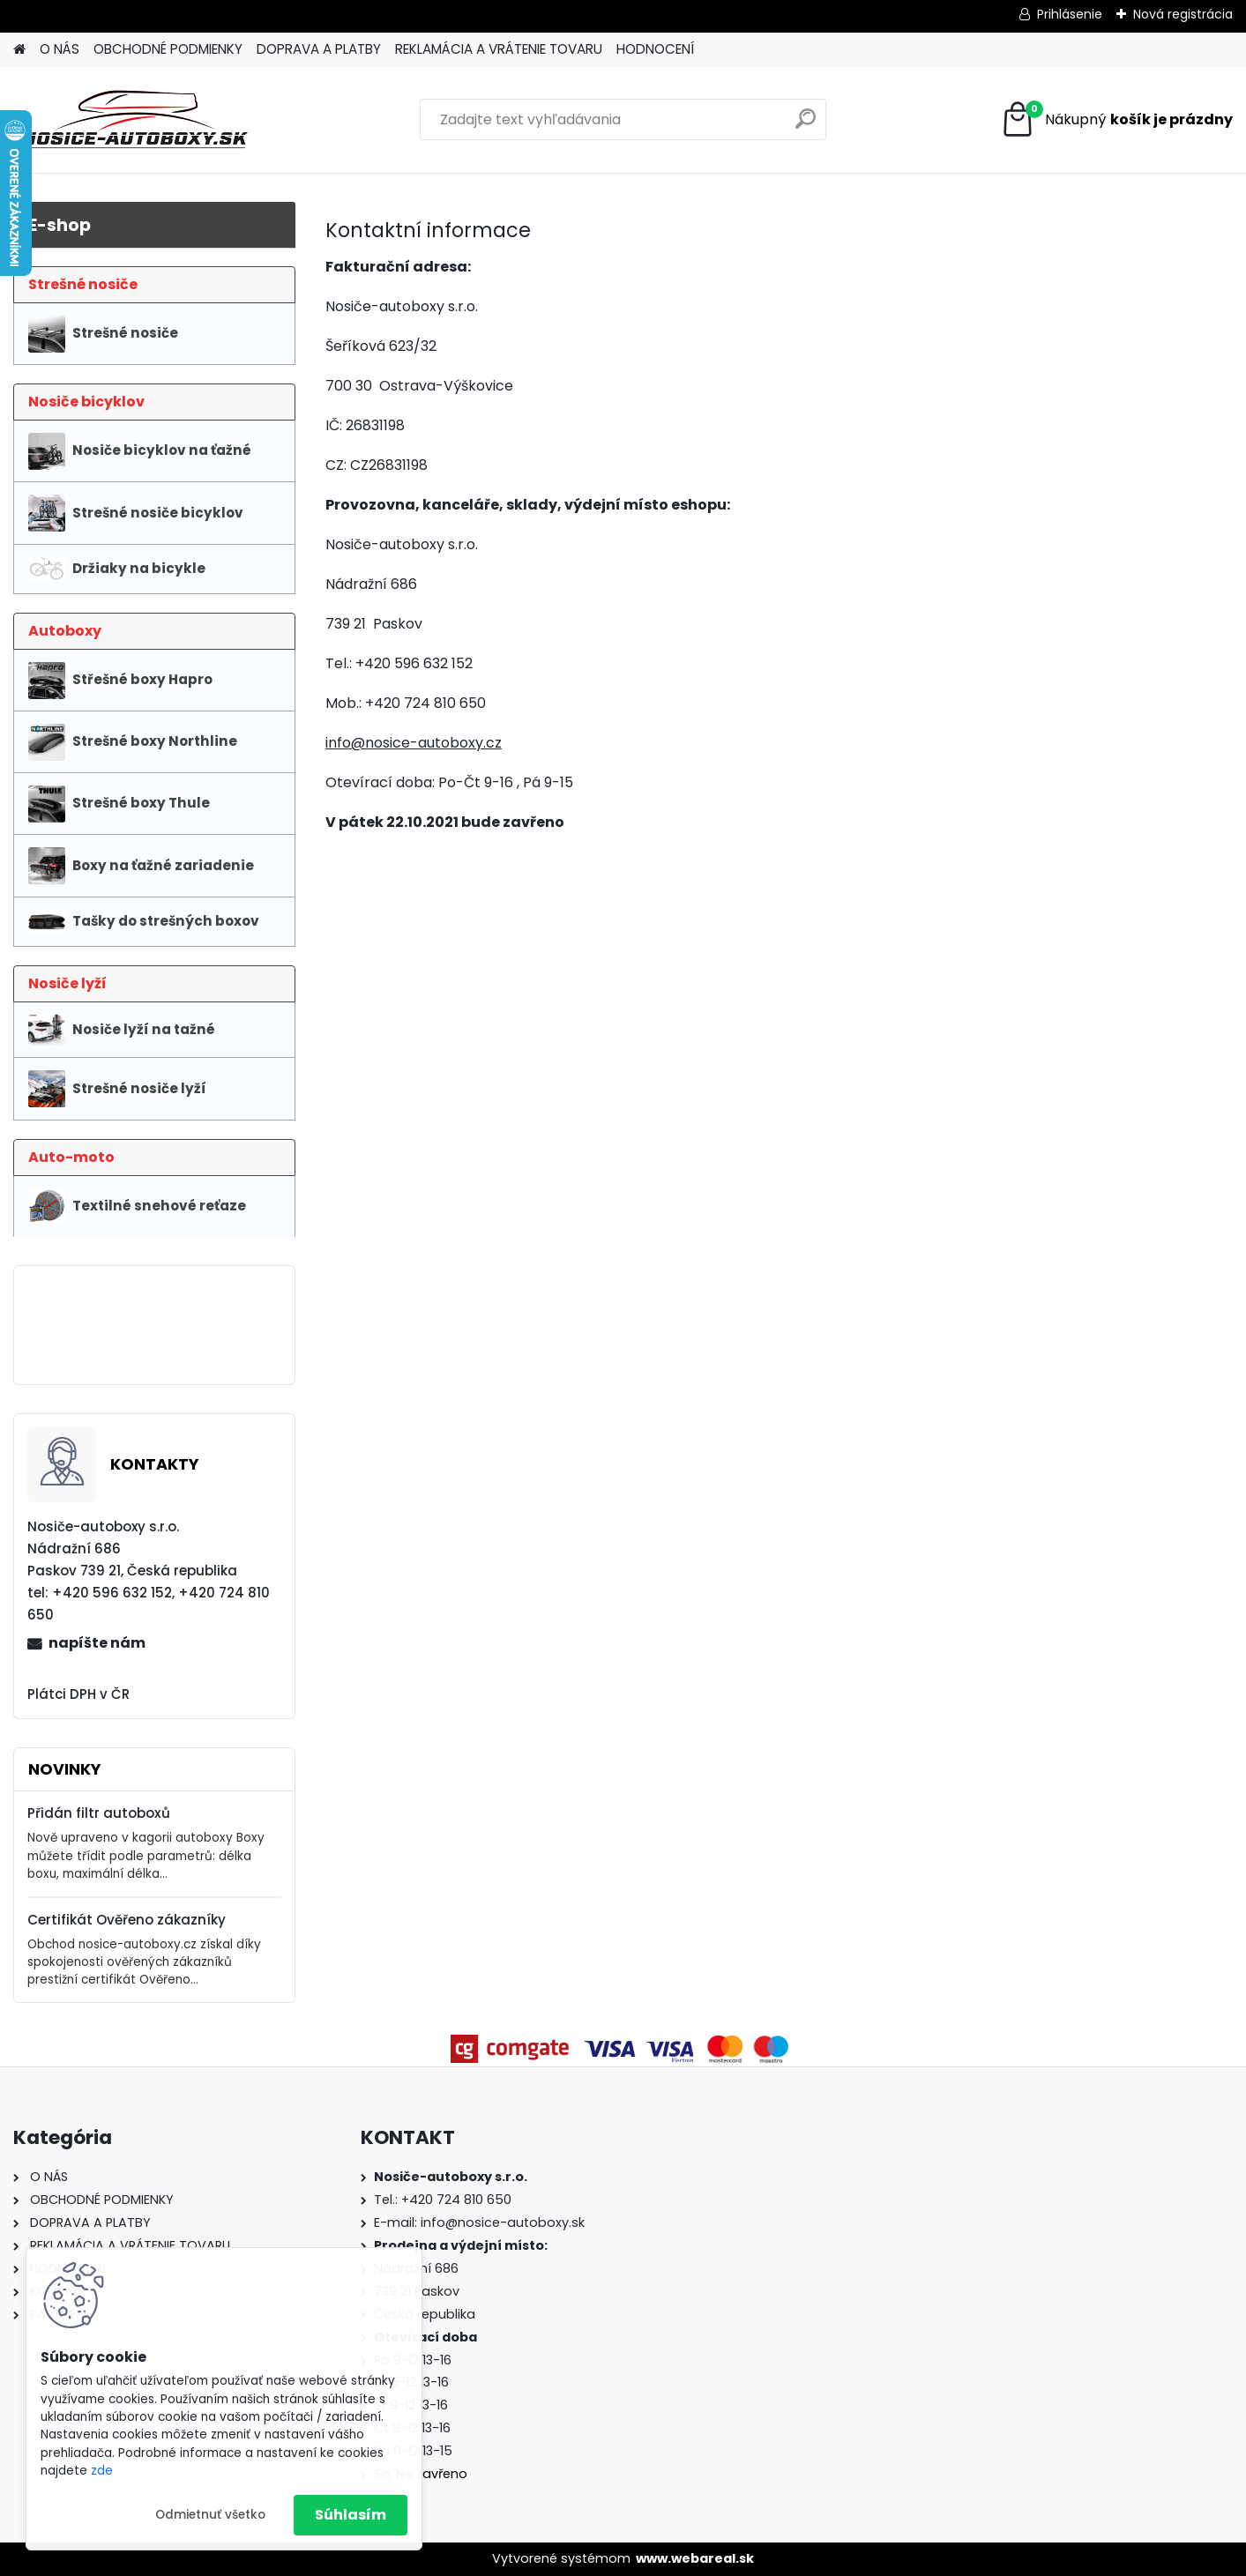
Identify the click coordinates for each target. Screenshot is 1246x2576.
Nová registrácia (1183, 14)
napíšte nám (96, 1643)
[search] (805, 125)
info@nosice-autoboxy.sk (503, 2222)
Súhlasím (350, 2515)
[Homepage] (19, 50)
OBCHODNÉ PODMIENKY (167, 49)
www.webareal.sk (695, 2558)
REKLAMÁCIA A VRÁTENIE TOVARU (498, 49)
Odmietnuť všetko (210, 2514)
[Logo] (134, 120)
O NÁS (59, 49)
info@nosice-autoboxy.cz (413, 743)
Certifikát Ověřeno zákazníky (126, 1919)
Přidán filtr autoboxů (98, 1813)
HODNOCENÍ (655, 49)
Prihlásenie (1069, 14)
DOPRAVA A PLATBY (319, 49)
